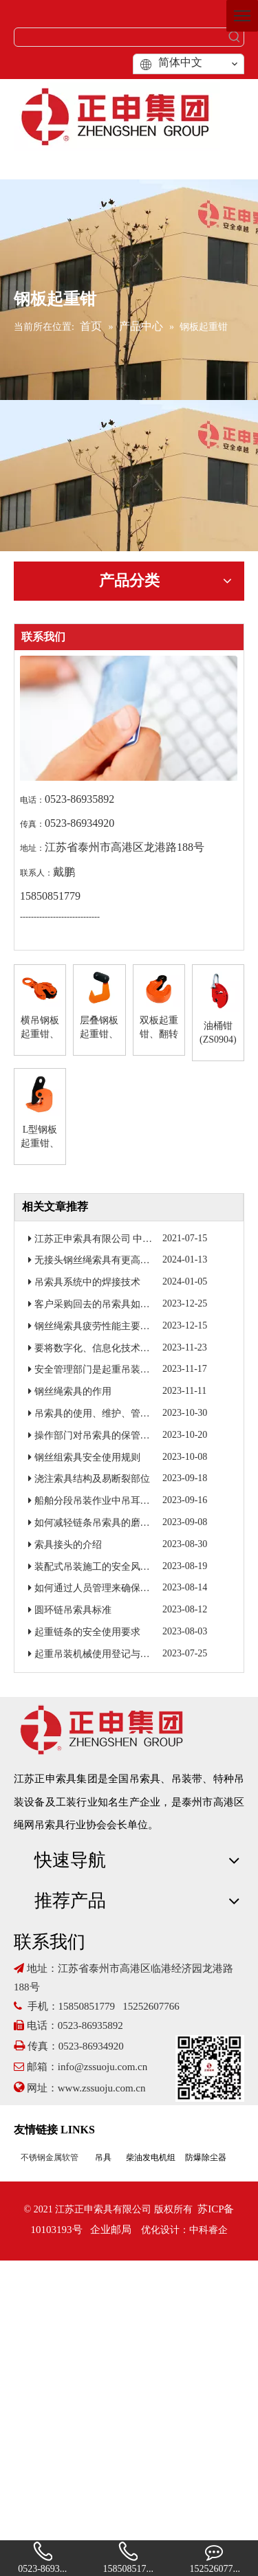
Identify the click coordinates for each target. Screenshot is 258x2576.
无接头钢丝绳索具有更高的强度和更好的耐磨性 (135, 1260)
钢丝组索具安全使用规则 (87, 1457)
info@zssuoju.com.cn (102, 2066)
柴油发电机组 (150, 2157)
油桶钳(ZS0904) (218, 1033)
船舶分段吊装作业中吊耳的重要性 (106, 1501)
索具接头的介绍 (68, 1545)
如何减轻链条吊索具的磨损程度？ (106, 1523)
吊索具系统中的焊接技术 (87, 1282)
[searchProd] (120, 37)
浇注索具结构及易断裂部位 (92, 1479)
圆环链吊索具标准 (72, 1610)
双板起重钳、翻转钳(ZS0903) (159, 1028)
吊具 (103, 2157)
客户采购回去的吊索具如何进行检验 (111, 1304)
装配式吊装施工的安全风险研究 (101, 1567)
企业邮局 (110, 2229)
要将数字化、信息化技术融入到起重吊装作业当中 (140, 1348)
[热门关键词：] (235, 37)
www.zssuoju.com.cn (103, 2088)
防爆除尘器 (205, 2157)
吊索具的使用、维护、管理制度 (101, 1413)
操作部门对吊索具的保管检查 (97, 1435)
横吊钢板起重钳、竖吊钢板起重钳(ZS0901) (40, 1028)
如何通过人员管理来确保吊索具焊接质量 (121, 1588)
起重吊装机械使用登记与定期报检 (106, 1654)
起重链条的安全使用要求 (87, 1632)
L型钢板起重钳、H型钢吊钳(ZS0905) (40, 1137)
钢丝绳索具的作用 (72, 1391)
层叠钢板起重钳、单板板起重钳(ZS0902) (99, 1028)
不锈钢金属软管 (49, 2157)
